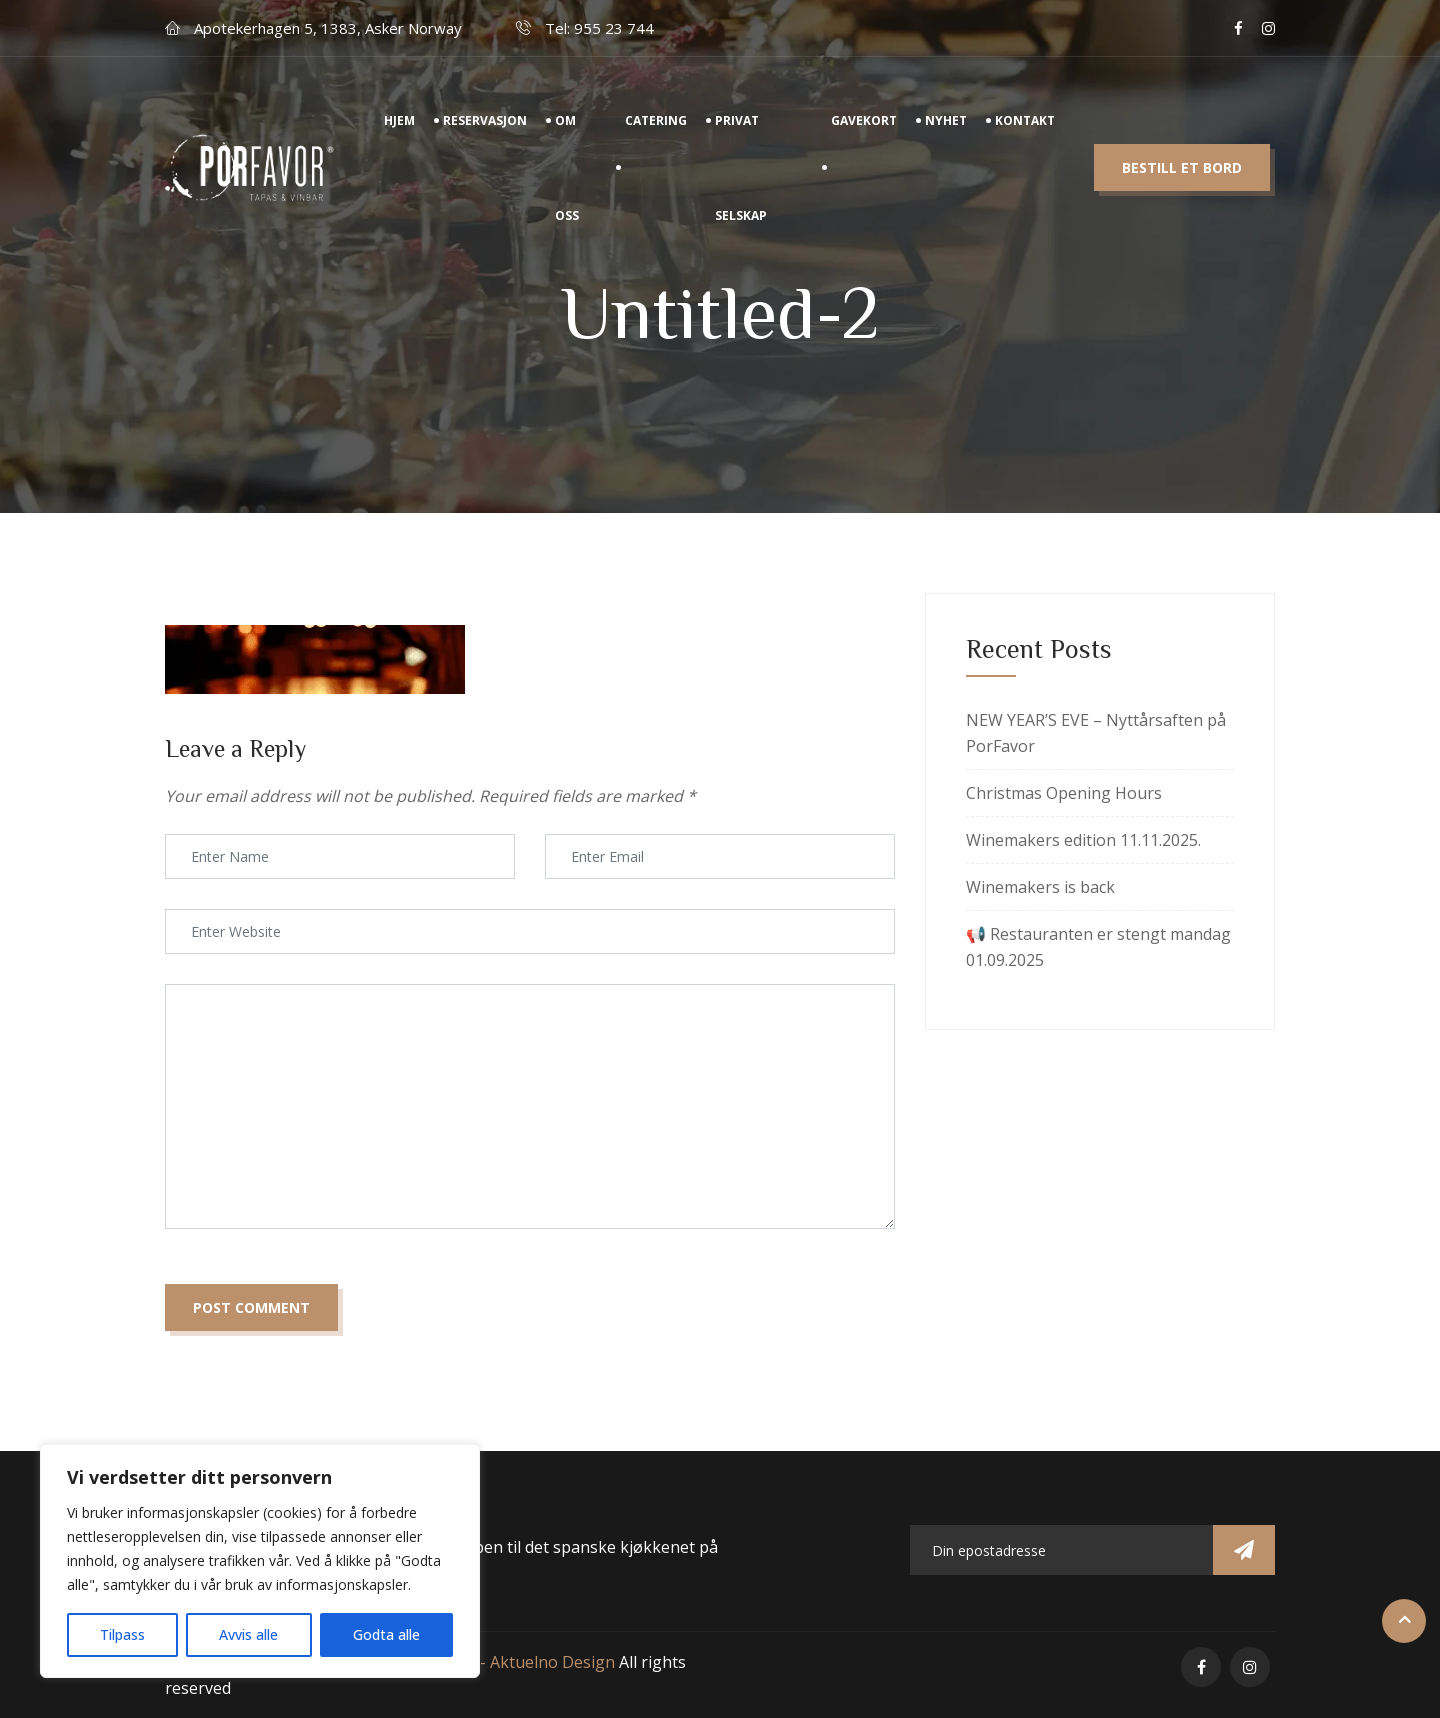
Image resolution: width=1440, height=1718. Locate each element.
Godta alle (386, 1634)
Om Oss (567, 187)
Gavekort (864, 139)
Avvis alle (248, 1634)
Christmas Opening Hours (1064, 793)
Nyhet (946, 139)
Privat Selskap (741, 187)
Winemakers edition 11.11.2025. (1083, 840)
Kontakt (1025, 139)
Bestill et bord (1182, 187)
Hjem (399, 139)
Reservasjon (485, 139)
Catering (656, 139)
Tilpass (122, 1634)
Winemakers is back (1040, 887)
